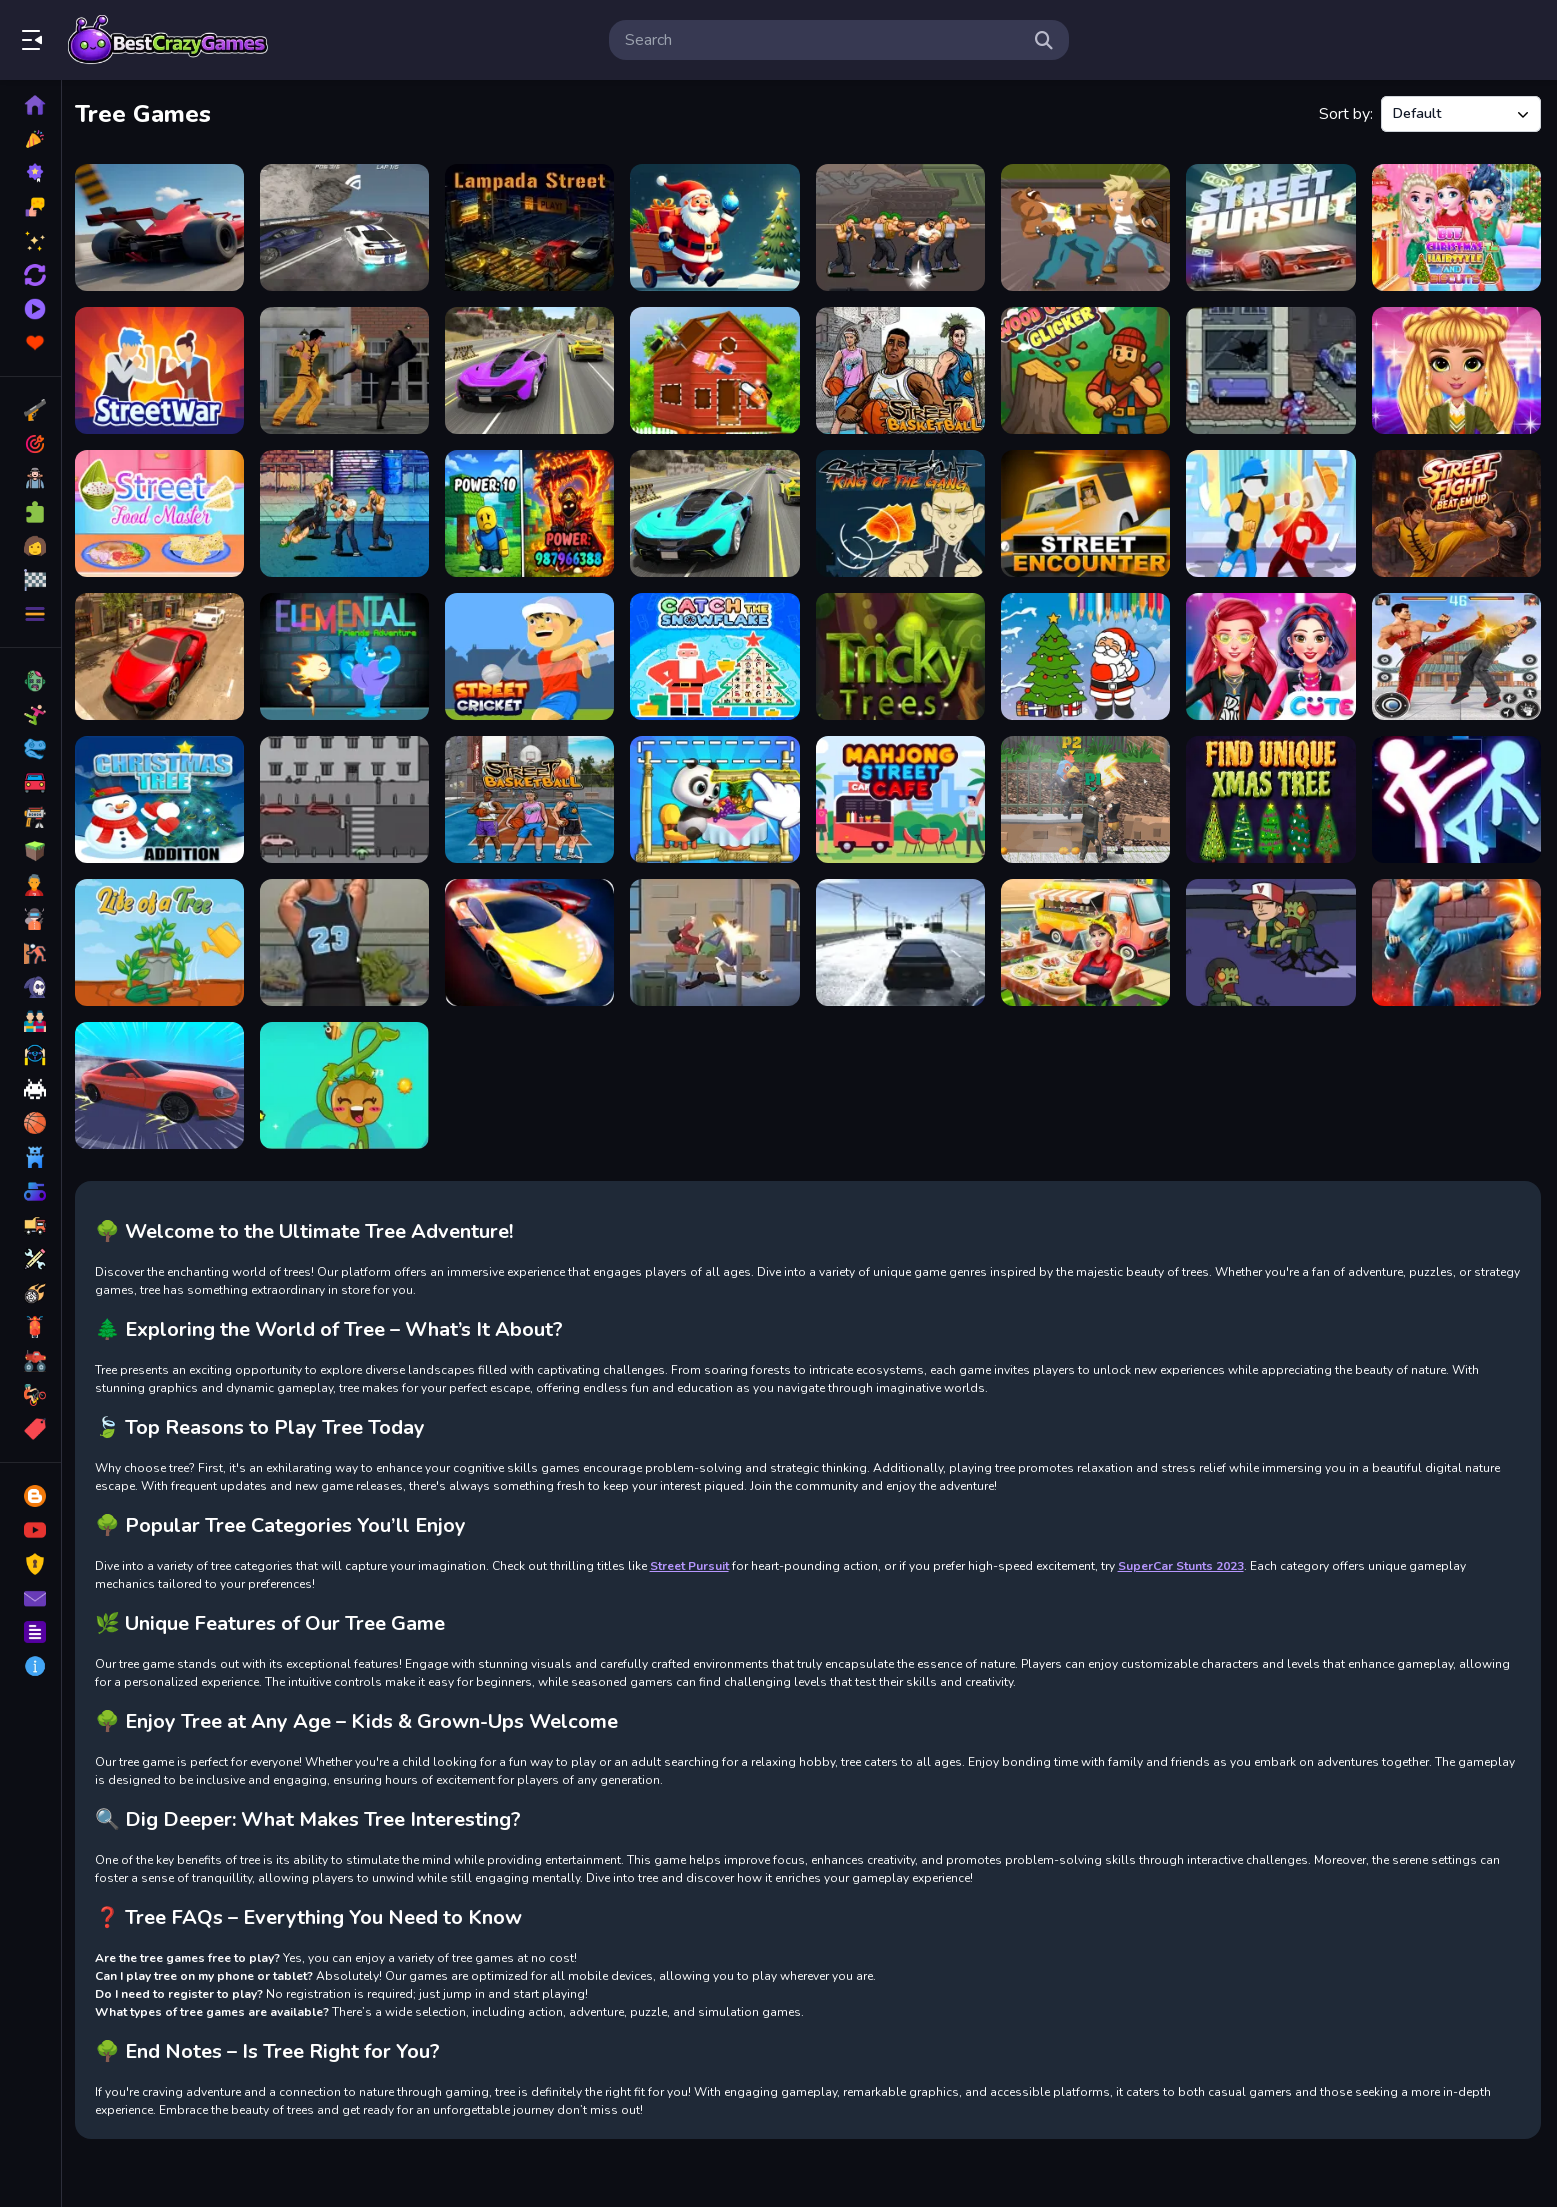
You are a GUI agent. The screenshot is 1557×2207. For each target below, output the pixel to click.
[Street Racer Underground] (533, 939)
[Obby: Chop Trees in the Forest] (533, 512)
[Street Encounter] (1087, 512)
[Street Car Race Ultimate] (533, 369)
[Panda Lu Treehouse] (718, 797)
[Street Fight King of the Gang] (903, 512)
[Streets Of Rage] (1456, 654)
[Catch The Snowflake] (718, 654)
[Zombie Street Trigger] (1272, 939)
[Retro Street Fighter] (1087, 227)
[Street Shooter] (349, 939)
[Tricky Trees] (903, 654)
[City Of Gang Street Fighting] (718, 939)
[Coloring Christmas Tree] (1087, 654)
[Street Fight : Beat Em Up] (1456, 512)
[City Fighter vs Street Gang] (349, 369)
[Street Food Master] (164, 512)
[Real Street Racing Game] (903, 939)
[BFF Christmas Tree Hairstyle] (1456, 227)
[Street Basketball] (903, 369)
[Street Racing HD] (349, 227)
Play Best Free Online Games (168, 40)
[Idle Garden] (349, 1082)
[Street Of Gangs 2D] (349, 512)
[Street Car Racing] (164, 1082)
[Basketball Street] (533, 797)
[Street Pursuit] (1272, 227)
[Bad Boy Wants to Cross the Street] (349, 797)
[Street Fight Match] (1272, 512)
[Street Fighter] (1272, 369)
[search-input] (823, 40)
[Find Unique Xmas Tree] (1272, 797)
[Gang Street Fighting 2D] (903, 227)
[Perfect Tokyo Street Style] (1272, 654)
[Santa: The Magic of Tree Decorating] (718, 227)
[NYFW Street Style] (1456, 369)
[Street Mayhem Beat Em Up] (1456, 939)
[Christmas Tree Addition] (164, 797)
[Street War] (164, 369)
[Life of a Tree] (164, 939)
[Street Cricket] (533, 654)
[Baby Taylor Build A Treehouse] (718, 369)
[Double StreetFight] (1087, 797)
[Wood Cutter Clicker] (1087, 369)
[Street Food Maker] (1087, 939)
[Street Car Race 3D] (718, 512)
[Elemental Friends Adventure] (349, 654)
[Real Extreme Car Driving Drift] (164, 654)
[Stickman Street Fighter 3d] (1456, 797)
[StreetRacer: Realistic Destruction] (164, 227)
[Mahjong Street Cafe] (903, 797)
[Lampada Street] (533, 227)
